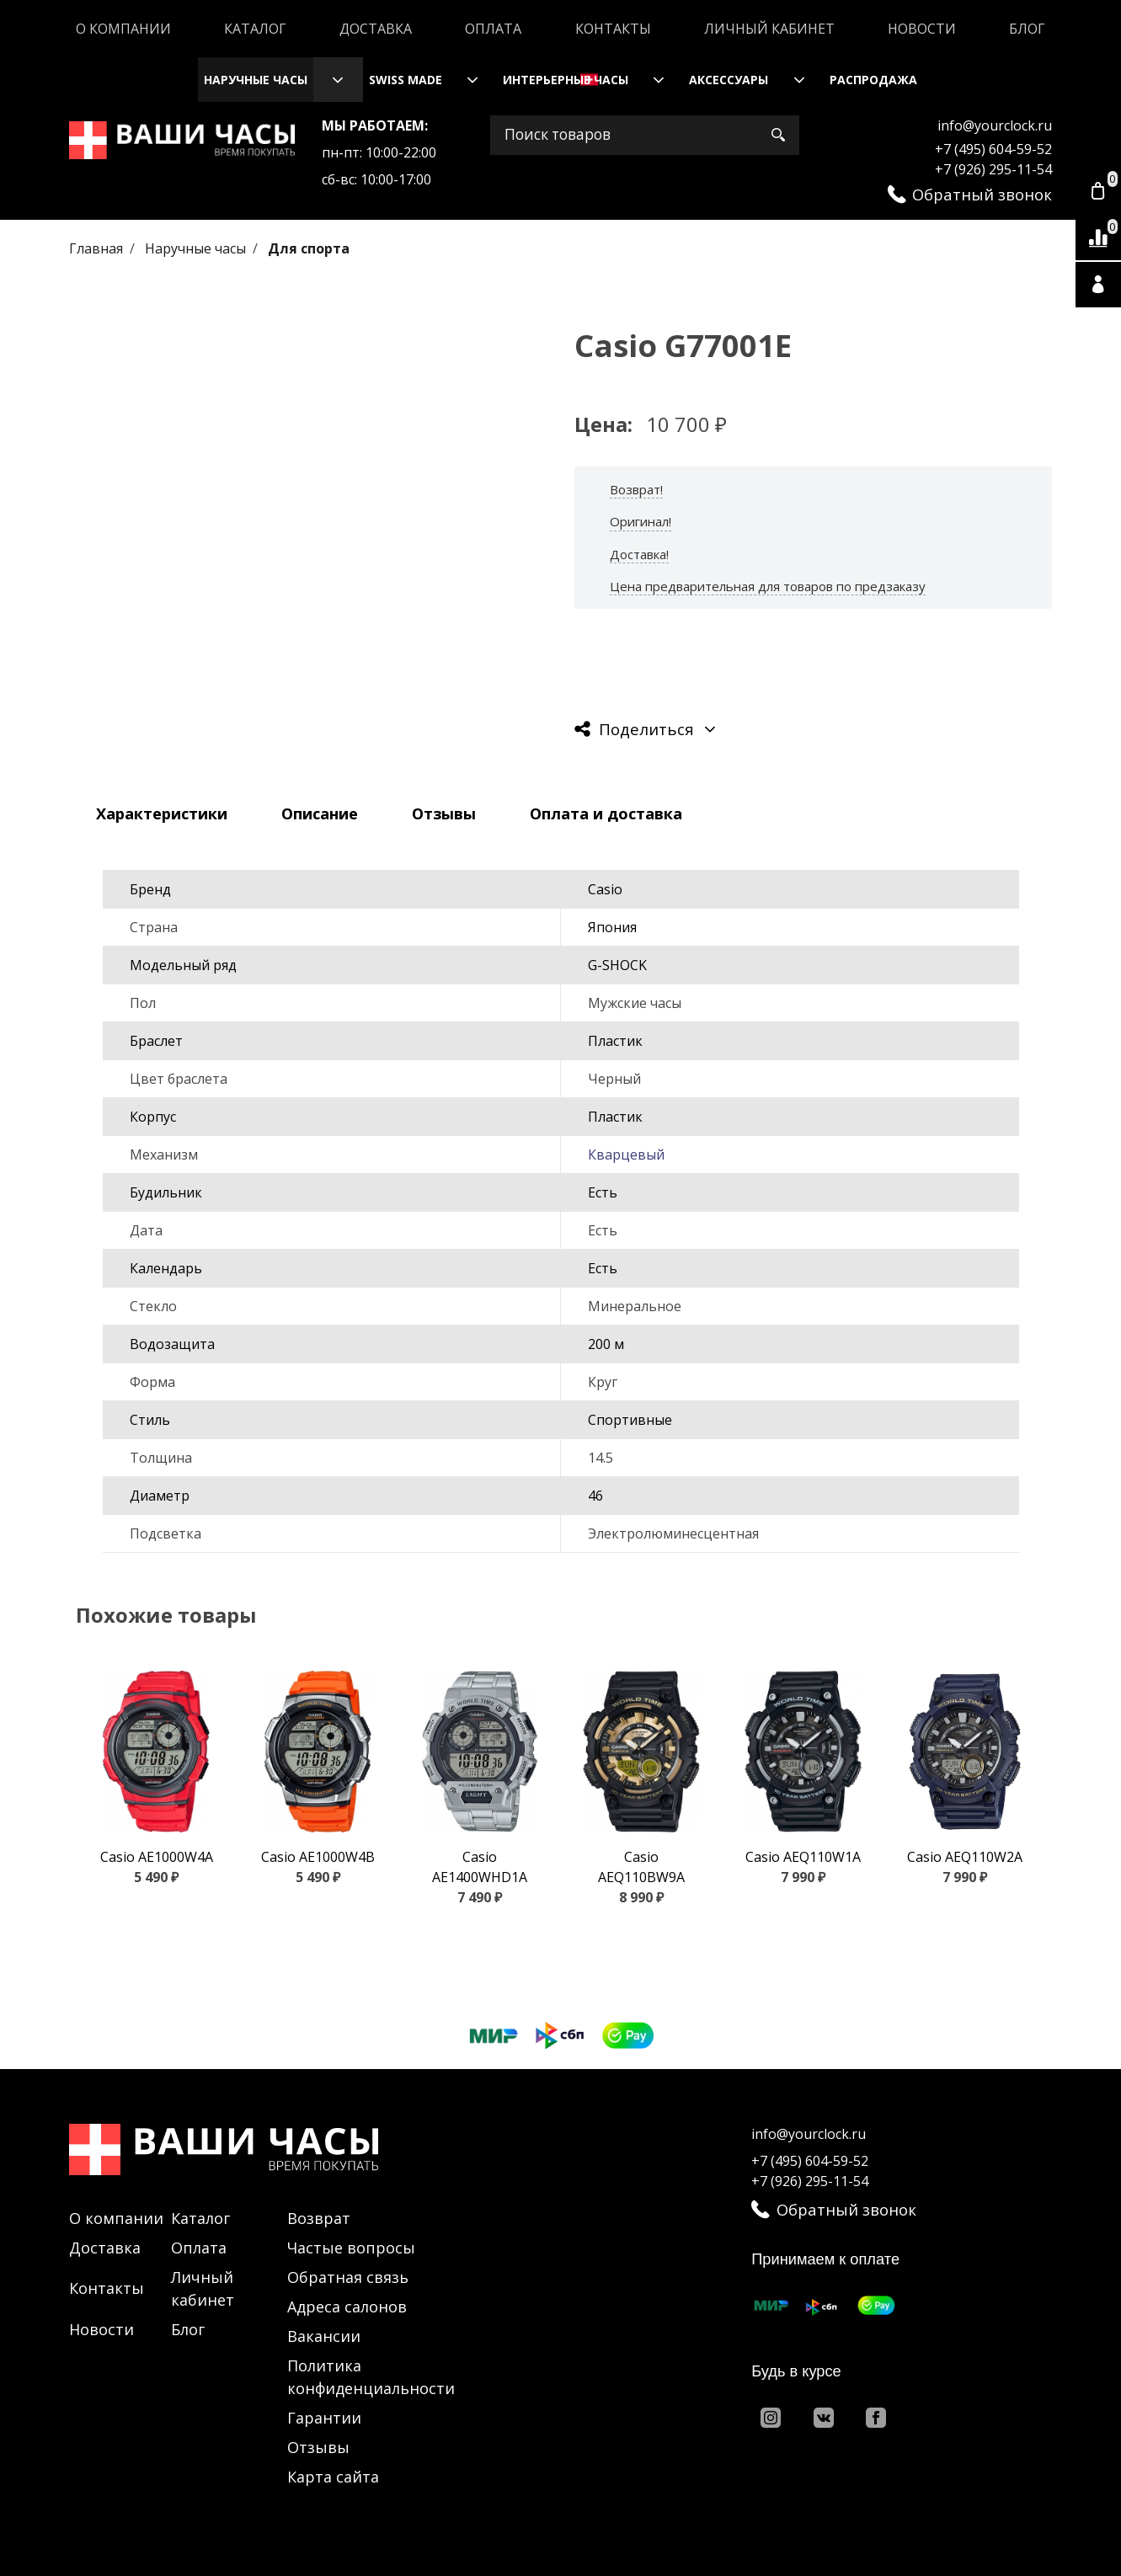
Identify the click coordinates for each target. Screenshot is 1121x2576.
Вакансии (323, 2336)
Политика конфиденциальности (371, 2376)
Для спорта (309, 248)
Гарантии (324, 2418)
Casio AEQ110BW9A (641, 1867)
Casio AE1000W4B (318, 1857)
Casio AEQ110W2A (964, 1857)
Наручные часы (255, 80)
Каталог (255, 28)
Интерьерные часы (565, 80)
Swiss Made (405, 80)
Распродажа (873, 80)
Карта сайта (333, 2477)
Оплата (493, 28)
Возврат (318, 2218)
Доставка (375, 28)
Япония (612, 927)
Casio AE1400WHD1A (479, 1867)
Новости (922, 28)
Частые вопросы (351, 2247)
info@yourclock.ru (994, 125)
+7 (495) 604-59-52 (993, 149)
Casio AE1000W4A (156, 1857)
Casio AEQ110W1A (803, 1857)
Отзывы (318, 2447)
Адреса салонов (347, 2306)
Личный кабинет (769, 28)
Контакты (613, 28)
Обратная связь (347, 2277)
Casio (605, 889)
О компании (123, 28)
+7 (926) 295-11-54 (993, 169)
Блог (1027, 28)
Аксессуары (728, 80)
